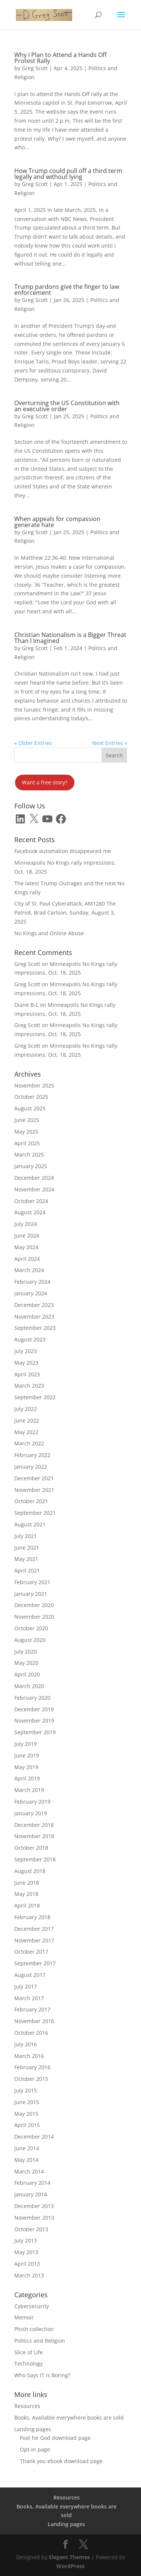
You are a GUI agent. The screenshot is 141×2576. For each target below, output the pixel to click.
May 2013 (26, 2252)
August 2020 (29, 1639)
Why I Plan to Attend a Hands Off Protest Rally (60, 58)
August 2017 (29, 1974)
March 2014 (29, 2171)
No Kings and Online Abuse (49, 933)
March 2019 (29, 1789)
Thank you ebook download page (61, 2461)
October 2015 (31, 2078)
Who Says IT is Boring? (42, 2375)
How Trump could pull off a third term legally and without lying (68, 174)
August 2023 (29, 1339)
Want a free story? (44, 782)
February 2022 (32, 1454)
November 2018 (34, 1836)
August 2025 (29, 1108)
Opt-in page (35, 2449)
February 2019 (32, 1801)
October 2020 (31, 1628)
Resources (27, 2405)
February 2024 (32, 1281)
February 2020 (32, 1697)
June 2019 (26, 1755)
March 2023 (29, 1385)
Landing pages (32, 2429)
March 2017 (29, 1998)
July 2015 (25, 2090)
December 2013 (34, 2206)
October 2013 (31, 2229)
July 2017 (25, 1986)
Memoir (24, 2317)
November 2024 (34, 1189)
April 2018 (27, 1905)
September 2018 (35, 1859)
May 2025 (26, 1131)
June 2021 (26, 1547)
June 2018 (26, 1882)
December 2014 (34, 2136)
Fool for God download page (55, 2437)
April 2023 (27, 1374)
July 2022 (25, 1408)
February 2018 (32, 1917)
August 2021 (29, 1524)
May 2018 (26, 1893)
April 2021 (27, 1570)
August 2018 (29, 1871)
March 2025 (29, 1154)
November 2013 (34, 2217)
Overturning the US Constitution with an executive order (67, 406)
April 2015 (27, 2124)
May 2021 (26, 1558)
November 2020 (34, 1616)
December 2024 (34, 1177)
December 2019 (34, 1709)
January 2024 (30, 1293)
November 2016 (34, 2021)
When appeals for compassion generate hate (57, 522)
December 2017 (34, 1928)
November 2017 (34, 1940)
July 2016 (25, 2044)
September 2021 (35, 1512)
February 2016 (32, 2067)
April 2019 (27, 1778)
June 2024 (26, 1235)
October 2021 (31, 1501)
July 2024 (25, 1223)
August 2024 (29, 1212)
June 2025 (26, 1120)
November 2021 (34, 1489)
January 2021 (30, 1593)
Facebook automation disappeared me (62, 851)
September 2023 (35, 1327)
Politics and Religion (39, 2340)
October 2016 (31, 2032)
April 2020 (27, 1674)
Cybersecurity (31, 2306)
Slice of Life (28, 2352)
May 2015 (26, 2113)
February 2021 (32, 1582)
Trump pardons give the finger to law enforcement (66, 289)
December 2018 (34, 1824)
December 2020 (34, 1605)
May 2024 (26, 1247)
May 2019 (26, 1767)
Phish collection (34, 2329)
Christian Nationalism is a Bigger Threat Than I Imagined (70, 638)
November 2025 (34, 1085)
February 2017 (32, 2009)
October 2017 (31, 1951)
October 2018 (31, 1847)
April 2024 (27, 1258)
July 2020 (25, 1651)
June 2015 (26, 2102)
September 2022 (35, 1397)
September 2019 (35, 1732)
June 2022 (26, 1420)
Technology (28, 2363)
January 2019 (30, 1813)
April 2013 (27, 2263)
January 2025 (30, 1166)
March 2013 (29, 2275)
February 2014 (32, 2182)
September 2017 (35, 1963)
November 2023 (34, 1316)
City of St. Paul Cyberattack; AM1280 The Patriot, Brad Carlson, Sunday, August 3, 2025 (65, 912)
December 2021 (34, 1478)
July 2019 (25, 1743)
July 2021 (25, 1536)
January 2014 (30, 2194)
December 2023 (34, 1304)
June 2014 (26, 2148)
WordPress (70, 2566)
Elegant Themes (69, 2557)
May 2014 (26, 2159)
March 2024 (29, 1270)
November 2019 (34, 1720)
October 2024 (31, 1201)
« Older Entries (33, 743)
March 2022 (29, 1443)
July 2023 (25, 1351)
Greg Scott (35, 68)
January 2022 (30, 1466)
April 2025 (27, 1143)
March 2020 (29, 1686)
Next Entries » (109, 743)
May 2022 (26, 1432)
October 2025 (31, 1096)
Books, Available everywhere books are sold (69, 2417)
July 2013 (25, 2240)
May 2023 (26, 1362)
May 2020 (26, 1662)
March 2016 (29, 2055)
